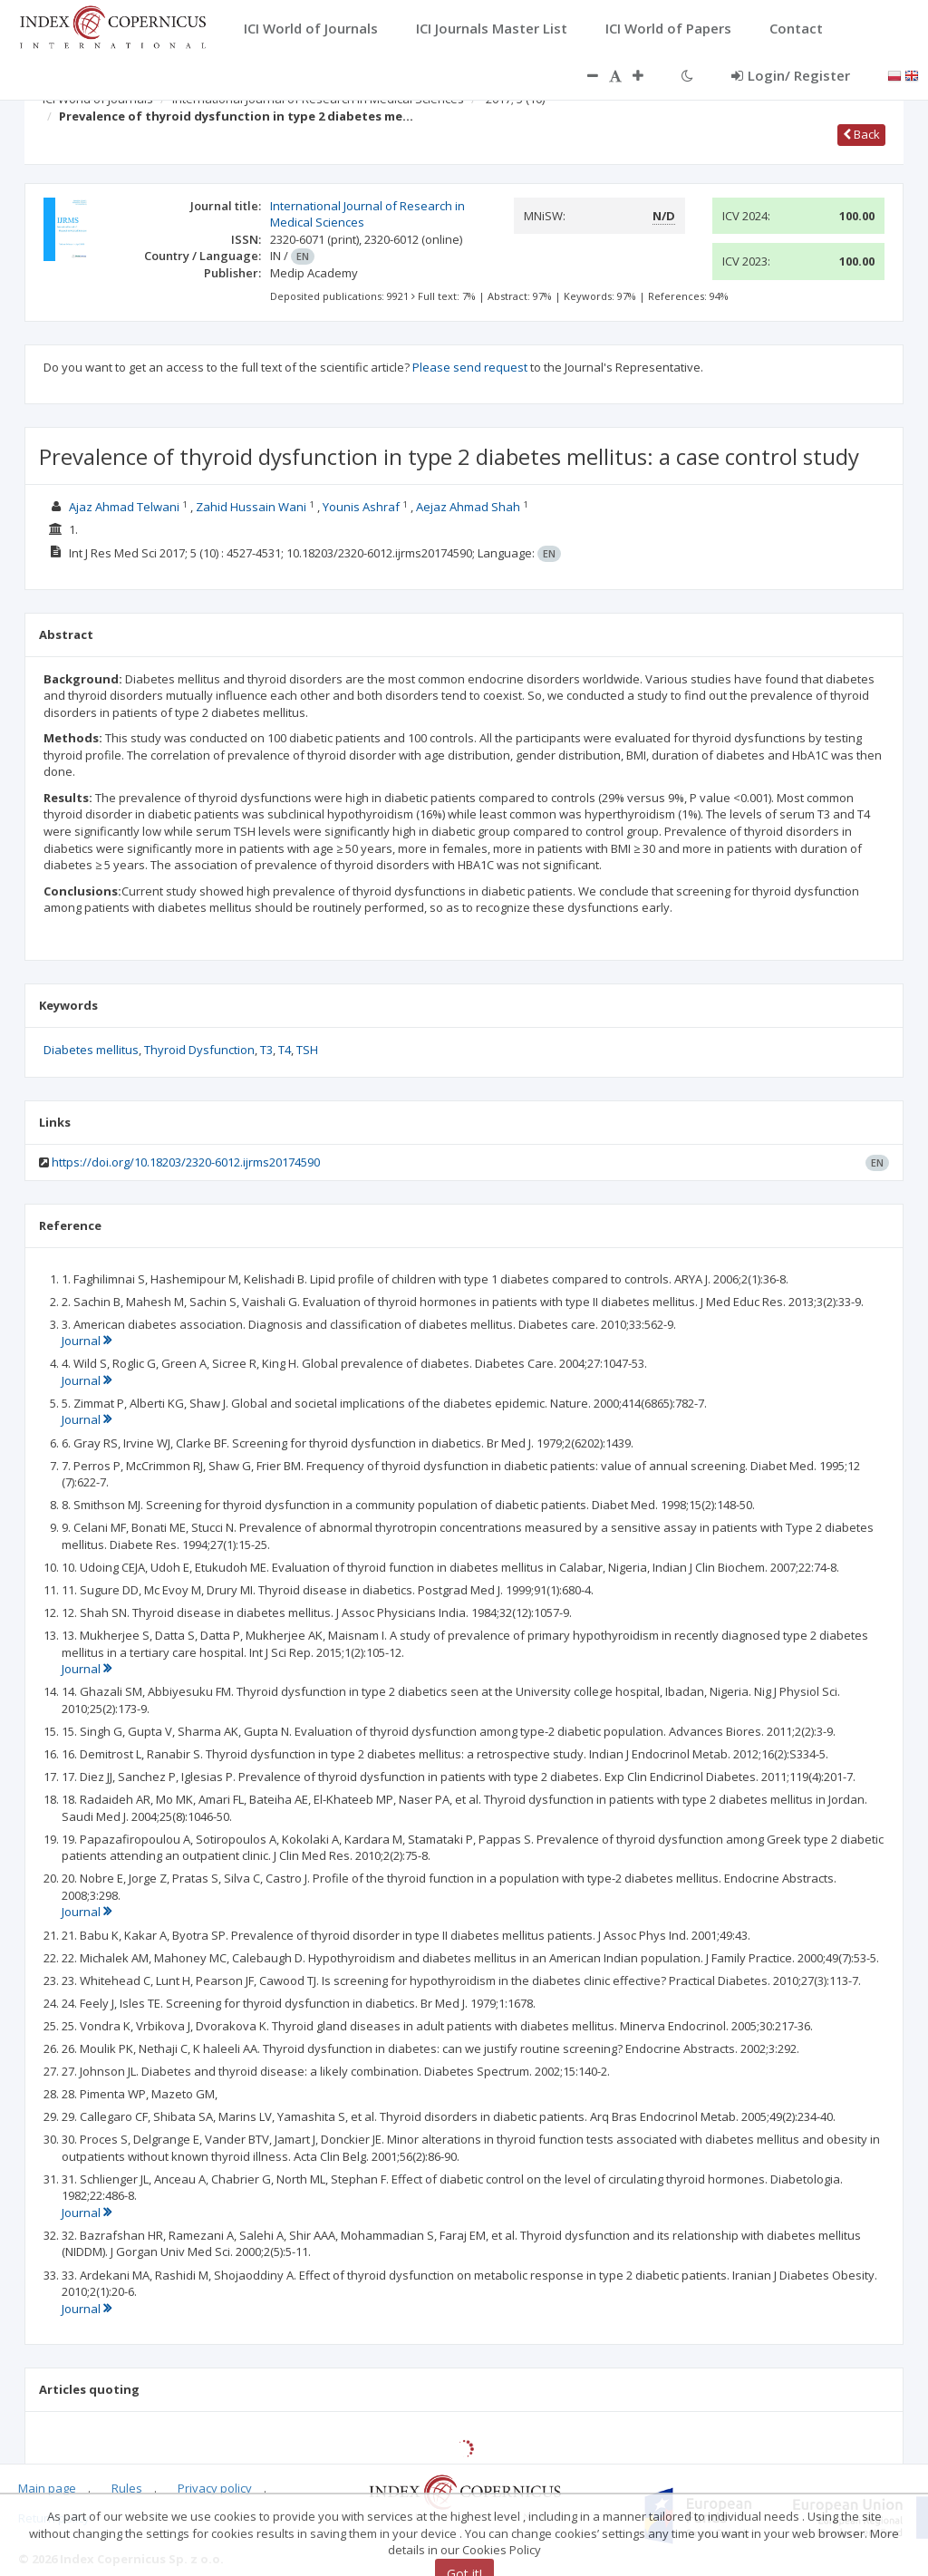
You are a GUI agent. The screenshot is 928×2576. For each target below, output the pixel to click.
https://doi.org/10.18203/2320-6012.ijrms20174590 (186, 1162)
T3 (266, 1049)
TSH (307, 1049)
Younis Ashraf (361, 507)
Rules (126, 2488)
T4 (284, 1049)
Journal (86, 1340)
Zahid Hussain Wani (251, 507)
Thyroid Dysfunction (199, 1049)
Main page (47, 2488)
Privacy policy (215, 2488)
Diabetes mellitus (91, 1049)
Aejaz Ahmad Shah (468, 507)
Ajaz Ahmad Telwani (124, 507)
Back (861, 134)
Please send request (469, 367)
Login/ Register (790, 75)
